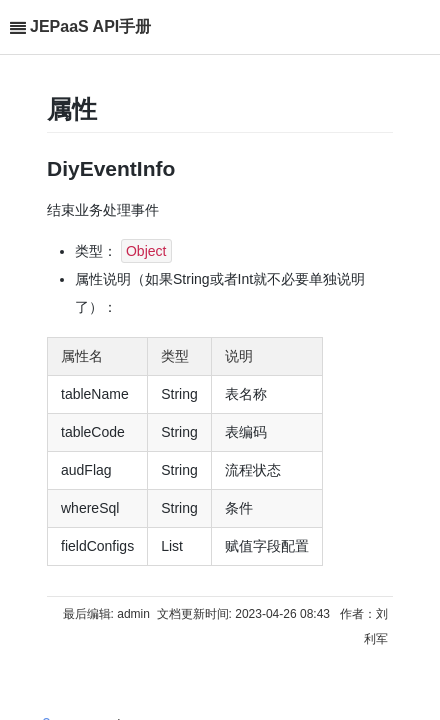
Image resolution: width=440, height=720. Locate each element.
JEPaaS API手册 (90, 26)
